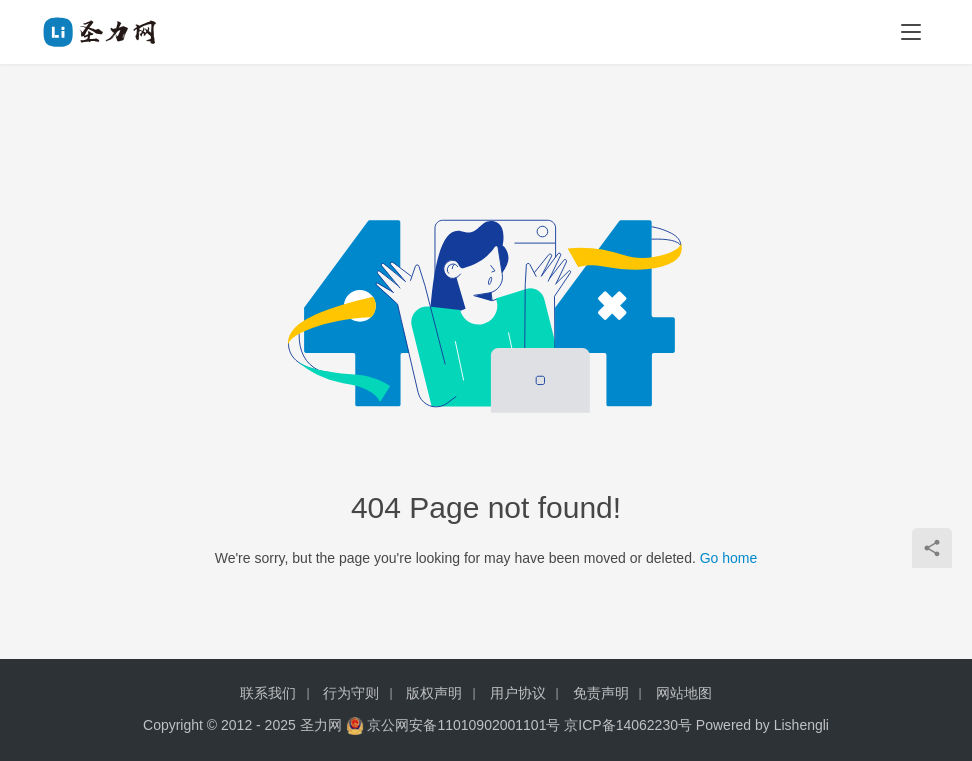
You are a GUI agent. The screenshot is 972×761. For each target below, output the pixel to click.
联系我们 (268, 693)
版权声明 (434, 693)
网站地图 (684, 693)
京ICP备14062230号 (628, 725)
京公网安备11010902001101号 (463, 725)
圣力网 (321, 725)
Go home (729, 558)
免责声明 (601, 693)
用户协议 (518, 693)
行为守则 (351, 693)
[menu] (911, 32)
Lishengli (801, 725)
